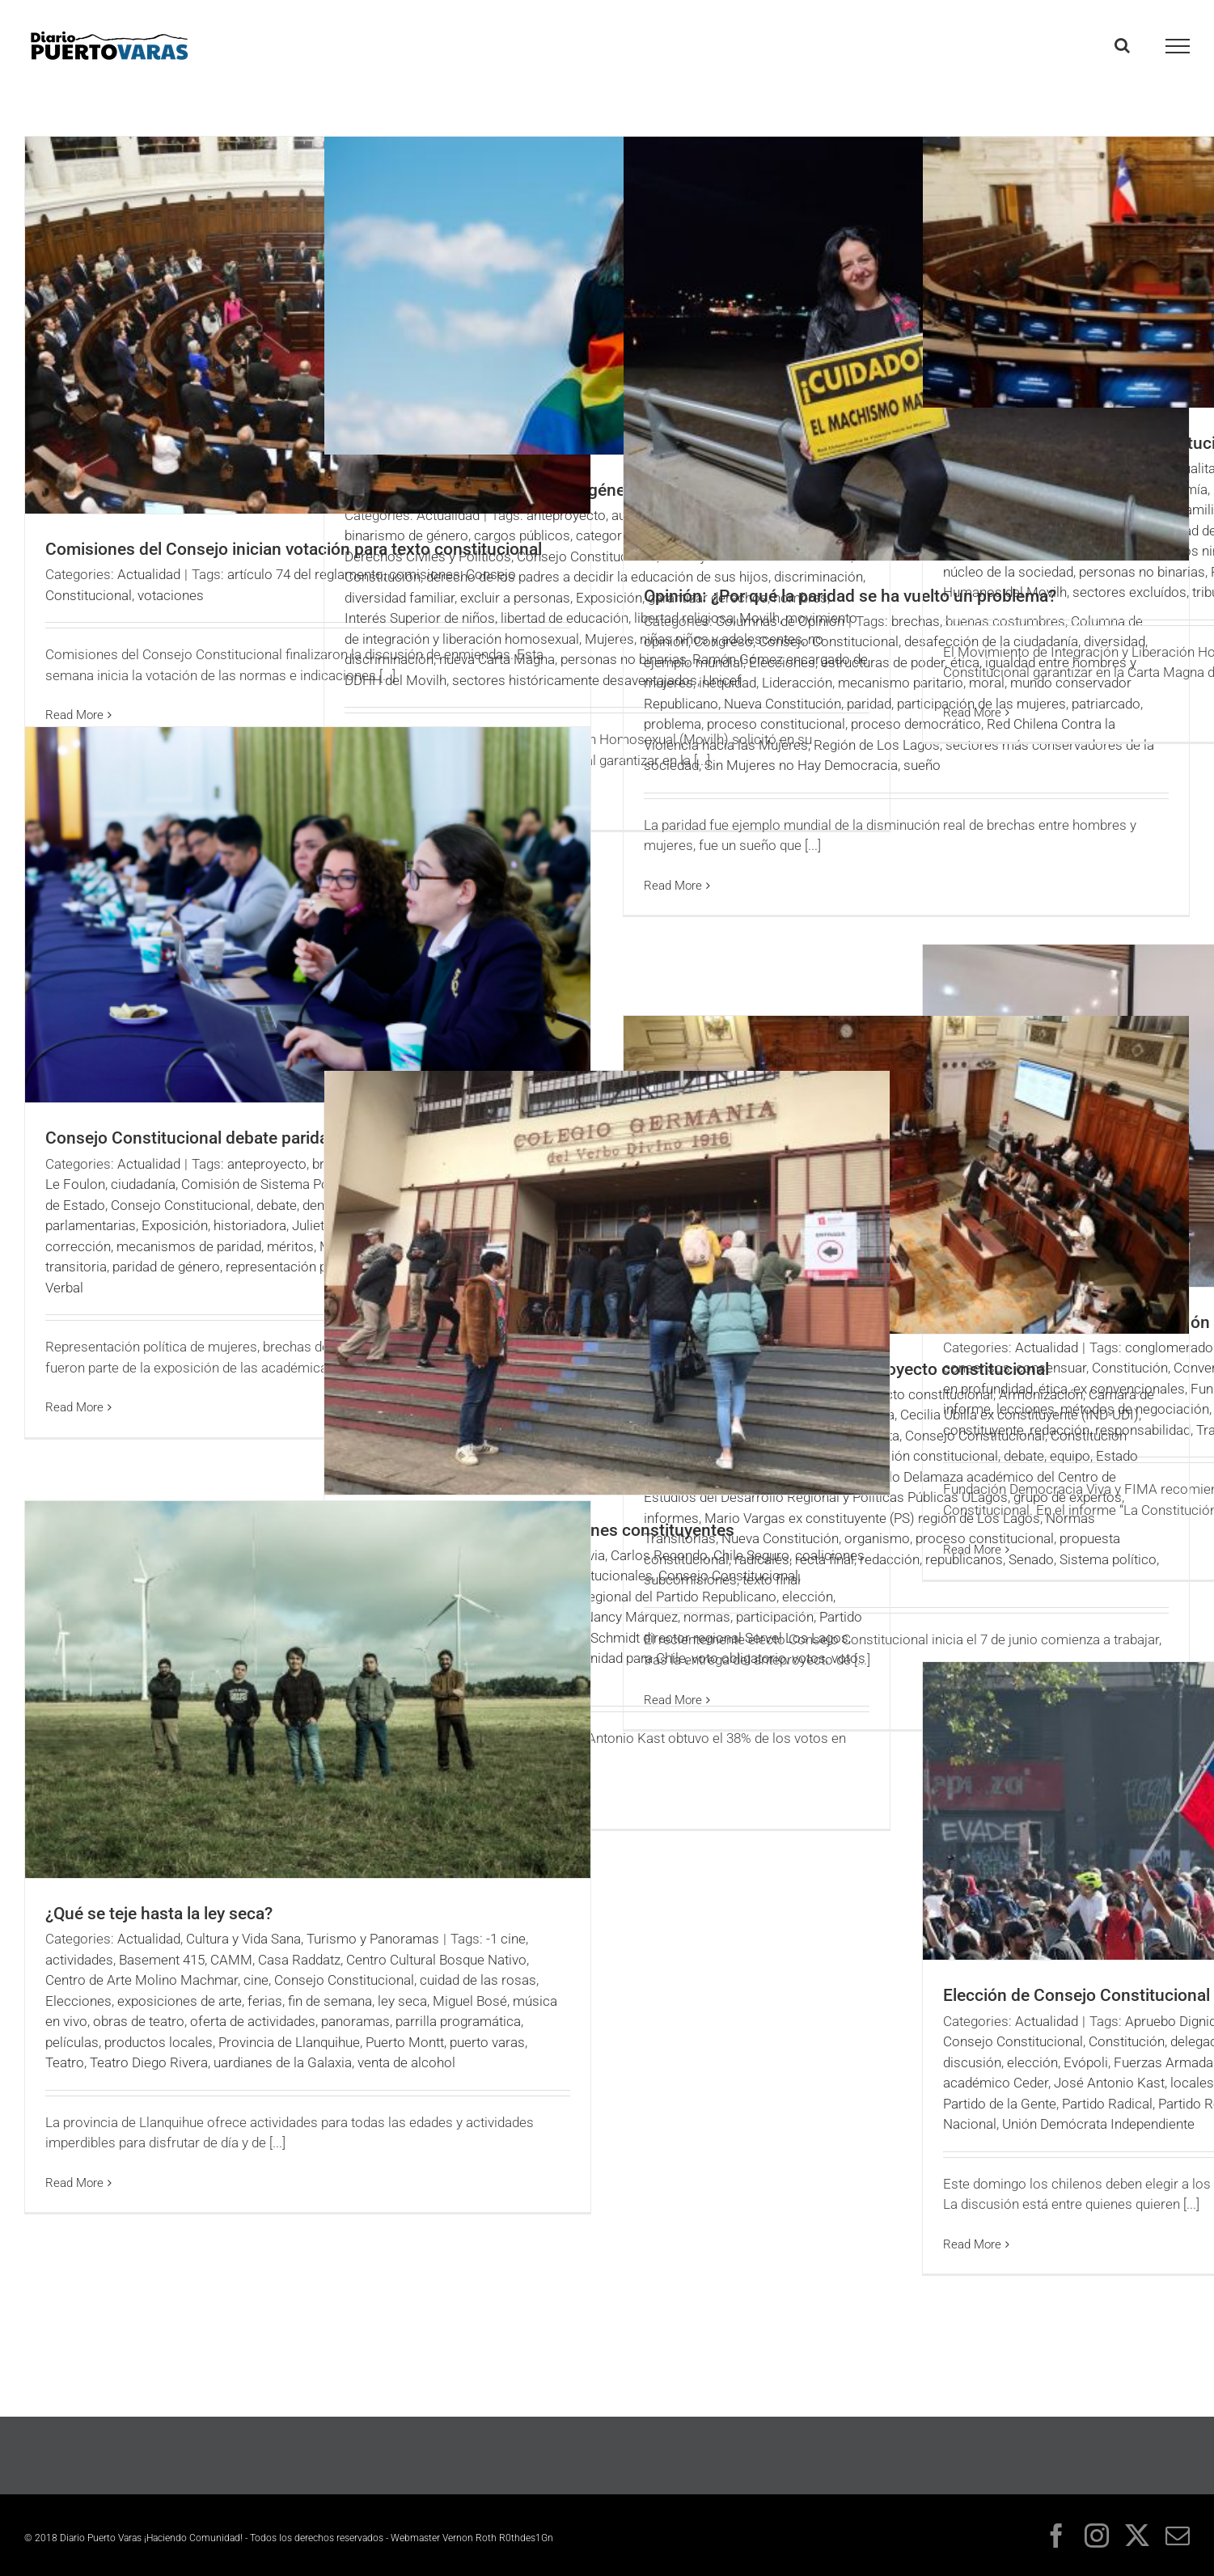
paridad (869, 704)
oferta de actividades (252, 2021)
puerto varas (487, 2042)
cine (256, 1980)
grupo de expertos (1067, 1497)
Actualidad (148, 574)
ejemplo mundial (693, 662)
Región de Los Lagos (877, 745)
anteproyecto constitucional (909, 1394)
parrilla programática (458, 2021)
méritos (290, 1246)
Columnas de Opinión (780, 621)
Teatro (64, 2062)
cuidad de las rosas (478, 1980)
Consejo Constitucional (587, 556)
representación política (294, 1266)
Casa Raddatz (299, 1960)
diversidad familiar (400, 598)
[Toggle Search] (1122, 45)
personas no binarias (1142, 572)
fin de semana (330, 2001)
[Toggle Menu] (1178, 46)
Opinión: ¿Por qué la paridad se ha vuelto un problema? (850, 596)
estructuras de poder (883, 662)
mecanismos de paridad (188, 1246)
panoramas (355, 2021)
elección (807, 1596)
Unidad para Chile (634, 1658)
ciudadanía (143, 1184)
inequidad (727, 683)
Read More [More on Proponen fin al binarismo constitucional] (972, 712)
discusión (972, 2062)
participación (775, 1617)
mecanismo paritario (900, 683)
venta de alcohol (406, 2062)
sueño (922, 765)
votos (809, 1658)
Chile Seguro (751, 1555)
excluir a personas (515, 598)
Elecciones (782, 662)
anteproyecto (566, 515)
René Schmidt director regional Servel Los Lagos (702, 1638)
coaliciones (830, 1555)
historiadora (250, 1225)
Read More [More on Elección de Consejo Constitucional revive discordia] (972, 2244)
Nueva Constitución (782, 704)
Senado (1031, 1559)
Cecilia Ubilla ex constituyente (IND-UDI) (1019, 1414)
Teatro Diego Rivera (149, 2062)
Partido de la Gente (999, 2104)
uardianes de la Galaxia (283, 2062)
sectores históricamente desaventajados (574, 680)
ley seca (402, 2001)
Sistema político (1108, 1559)
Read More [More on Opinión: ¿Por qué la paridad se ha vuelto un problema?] (673, 885)
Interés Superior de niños (420, 618)
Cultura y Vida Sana (243, 1939)
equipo (1070, 1456)
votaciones (170, 595)
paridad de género (166, 1266)
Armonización (1041, 1394)
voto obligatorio (739, 1658)
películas (72, 2042)
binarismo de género (406, 535)
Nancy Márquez (631, 1617)
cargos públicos (522, 535)
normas (706, 1617)
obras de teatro (138, 2021)
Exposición (175, 1225)
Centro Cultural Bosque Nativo (436, 1960)
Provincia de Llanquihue (289, 2042)
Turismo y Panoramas (373, 1939)
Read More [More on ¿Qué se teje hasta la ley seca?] (74, 2183)
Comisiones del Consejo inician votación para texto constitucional (293, 549)
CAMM (231, 1960)
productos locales (158, 2042)
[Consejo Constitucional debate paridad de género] (307, 914)
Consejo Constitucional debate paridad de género (231, 1138)
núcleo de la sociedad (1008, 572)
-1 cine (506, 1939)
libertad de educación (564, 618)
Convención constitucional (918, 1456)
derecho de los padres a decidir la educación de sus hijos (597, 577)
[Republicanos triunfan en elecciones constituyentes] (607, 1283)
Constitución (383, 577)
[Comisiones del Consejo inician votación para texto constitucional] (307, 325)
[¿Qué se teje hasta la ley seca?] (307, 1689)
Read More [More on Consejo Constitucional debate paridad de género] (74, 1407)
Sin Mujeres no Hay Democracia (801, 765)
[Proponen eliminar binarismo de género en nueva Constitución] (607, 296)
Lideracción (797, 683)
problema (672, 724)
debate (276, 1205)
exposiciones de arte (179, 2001)
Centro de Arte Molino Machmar (141, 1980)
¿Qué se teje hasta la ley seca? (159, 1913)
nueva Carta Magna (497, 659)
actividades (79, 1960)
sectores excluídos (1129, 592)
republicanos (964, 1559)
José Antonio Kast (1109, 2083)
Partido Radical (1107, 2104)
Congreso (723, 641)
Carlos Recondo (659, 1555)
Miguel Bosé (470, 2001)
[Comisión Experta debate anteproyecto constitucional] (906, 1175)
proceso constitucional (776, 724)
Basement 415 (162, 1960)
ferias (264, 2001)
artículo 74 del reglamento (305, 574)
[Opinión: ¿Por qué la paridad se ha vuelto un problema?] (906, 348)
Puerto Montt (405, 2042)
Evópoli (1086, 2062)
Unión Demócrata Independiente (1098, 2124)
